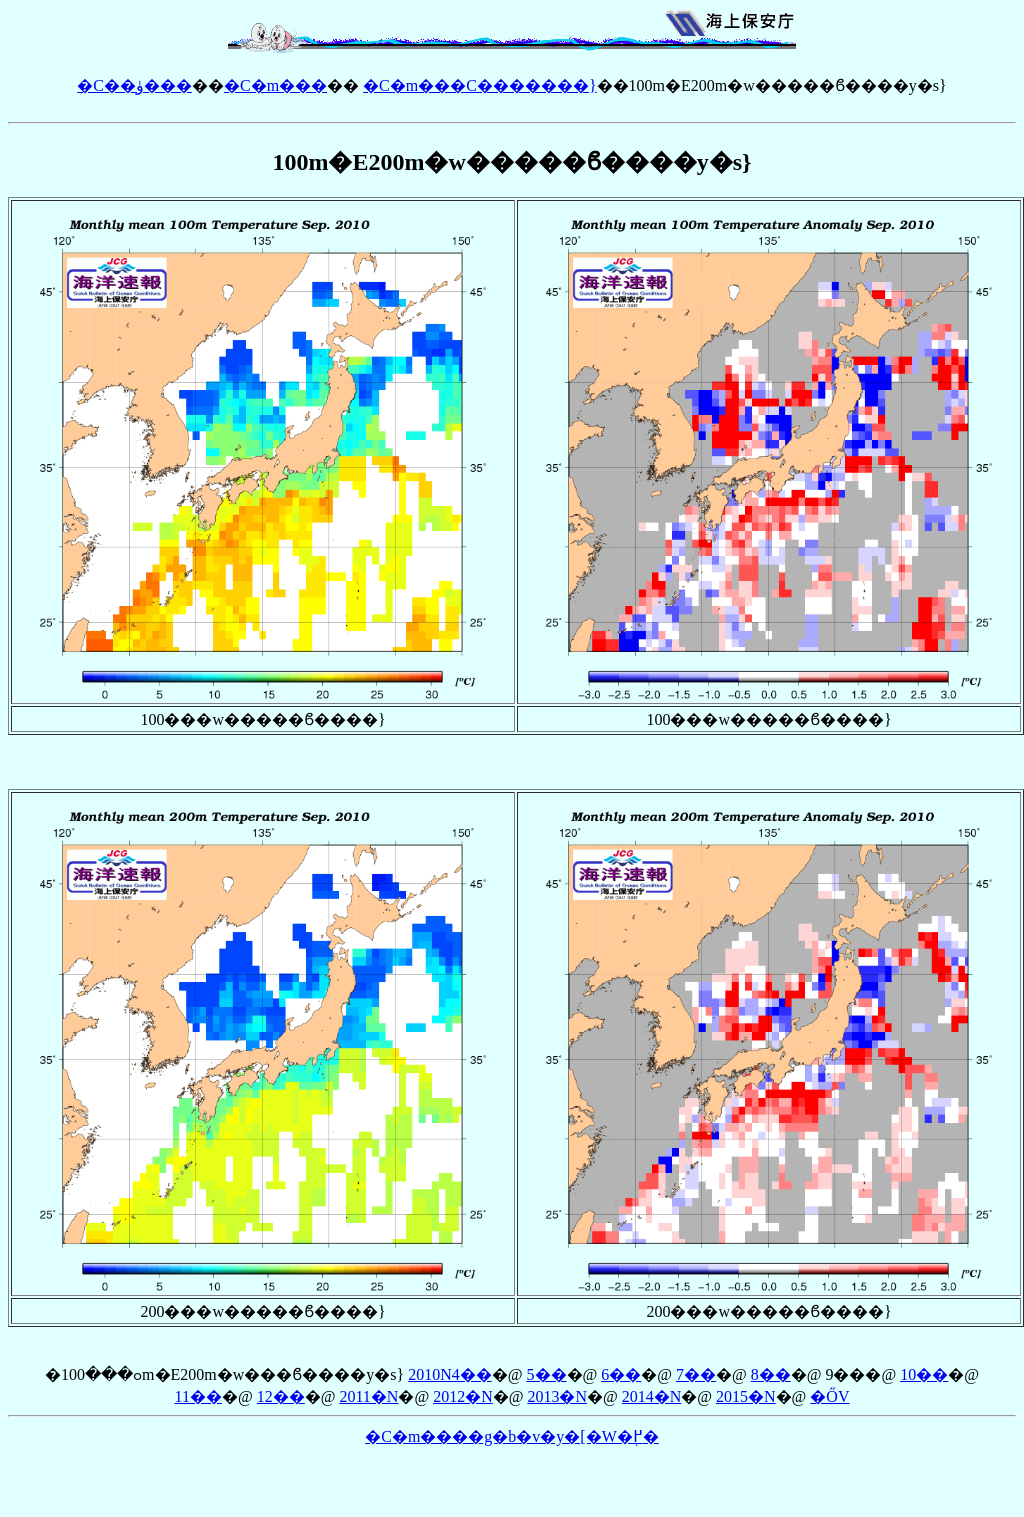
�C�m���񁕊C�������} (479, 85)
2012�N (463, 1396)
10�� (924, 1374)
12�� (281, 1396)
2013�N (557, 1396)
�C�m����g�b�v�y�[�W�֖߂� (512, 1436)
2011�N (368, 1396)
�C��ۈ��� (134, 85)
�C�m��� (275, 85)
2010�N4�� (450, 1374)
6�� (621, 1374)
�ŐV (829, 1396)
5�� (547, 1374)
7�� (696, 1374)
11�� (198, 1396)
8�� (771, 1374)
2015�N (746, 1396)
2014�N (652, 1396)
